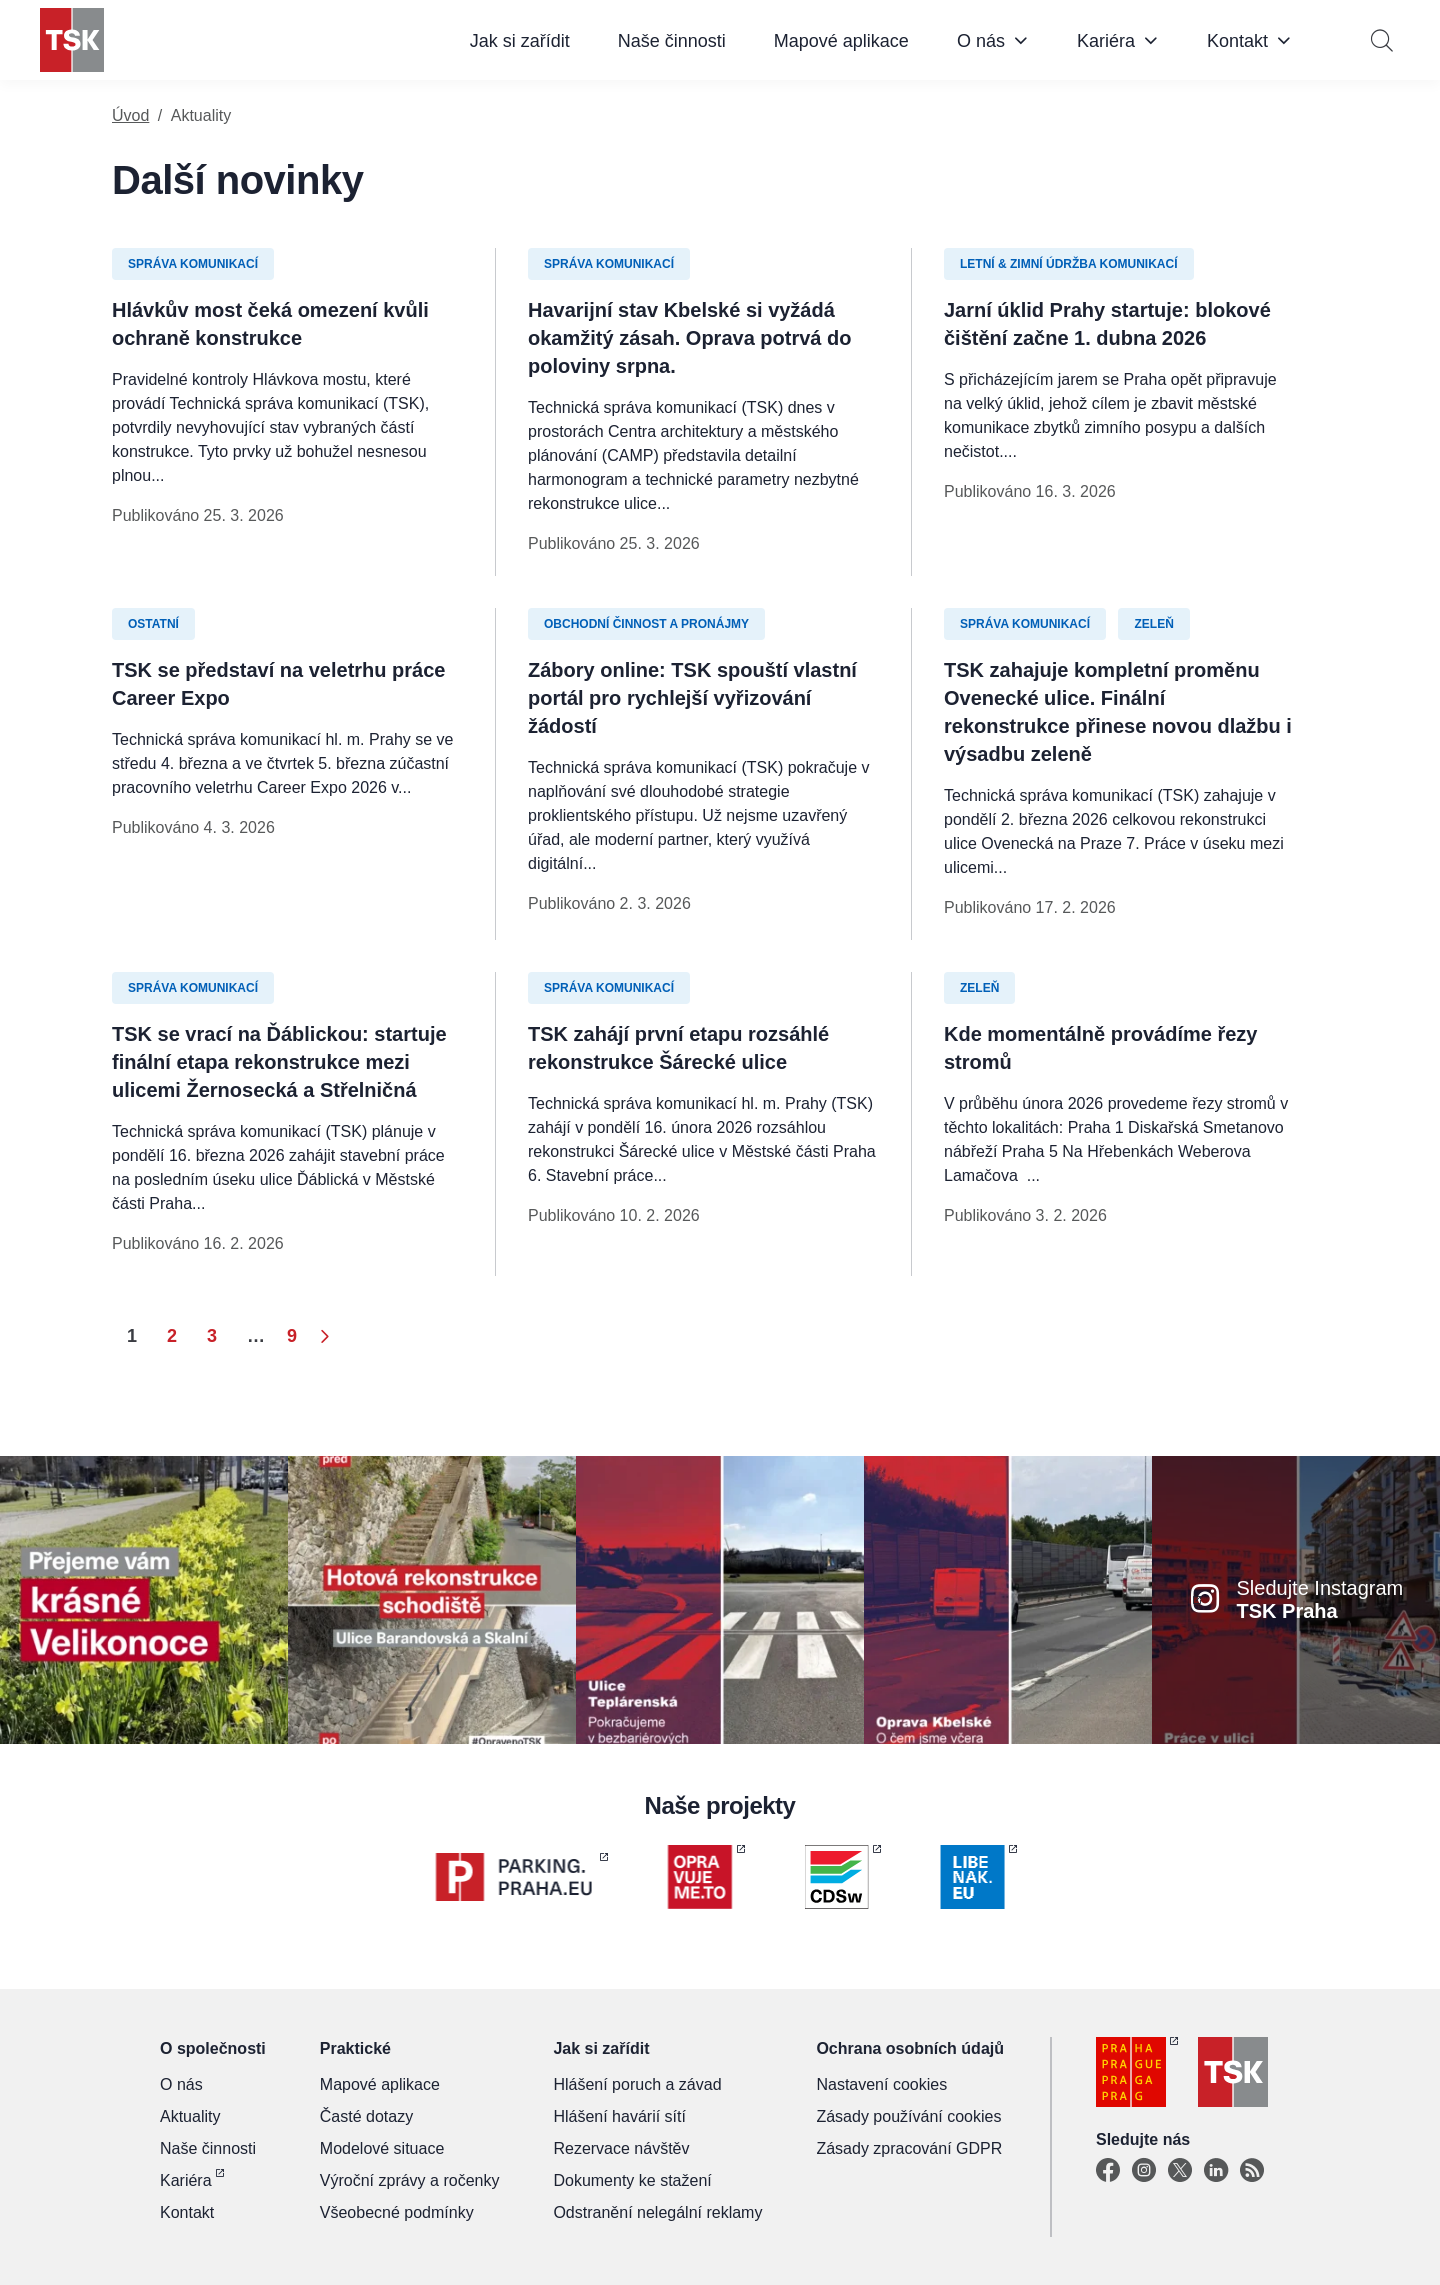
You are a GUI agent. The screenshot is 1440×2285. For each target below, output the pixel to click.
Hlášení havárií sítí (619, 2116)
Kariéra (1106, 41)
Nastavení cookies (881, 2084)
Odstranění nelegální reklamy (657, 2212)
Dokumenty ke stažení (632, 2180)
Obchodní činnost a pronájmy (646, 624)
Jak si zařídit (520, 41)
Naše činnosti (672, 41)
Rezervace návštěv (621, 2148)
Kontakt (1237, 41)
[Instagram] (1144, 2171)
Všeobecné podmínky (397, 2212)
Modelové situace (382, 2148)
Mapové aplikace (841, 41)
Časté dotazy (366, 2116)
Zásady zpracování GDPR (909, 2148)
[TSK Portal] (1252, 2171)
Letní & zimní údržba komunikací (1069, 264)
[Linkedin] (1216, 2171)
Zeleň (1153, 624)
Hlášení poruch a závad (637, 2084)
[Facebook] (1108, 2171)
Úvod (130, 115)
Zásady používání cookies (908, 2116)
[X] (1180, 2171)
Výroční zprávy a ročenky (410, 2180)
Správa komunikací (193, 264)
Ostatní (153, 624)
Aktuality (190, 2116)
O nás (981, 41)
